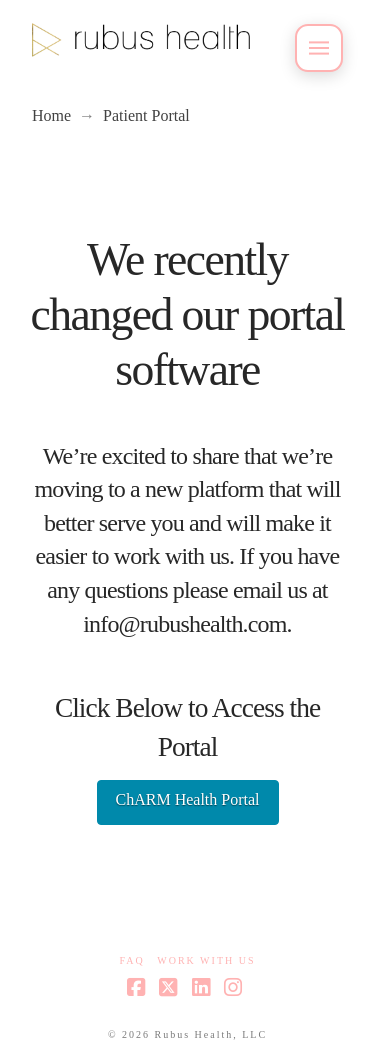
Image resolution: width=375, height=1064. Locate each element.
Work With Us (206, 960)
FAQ (131, 960)
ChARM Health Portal (188, 799)
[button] (319, 48)
